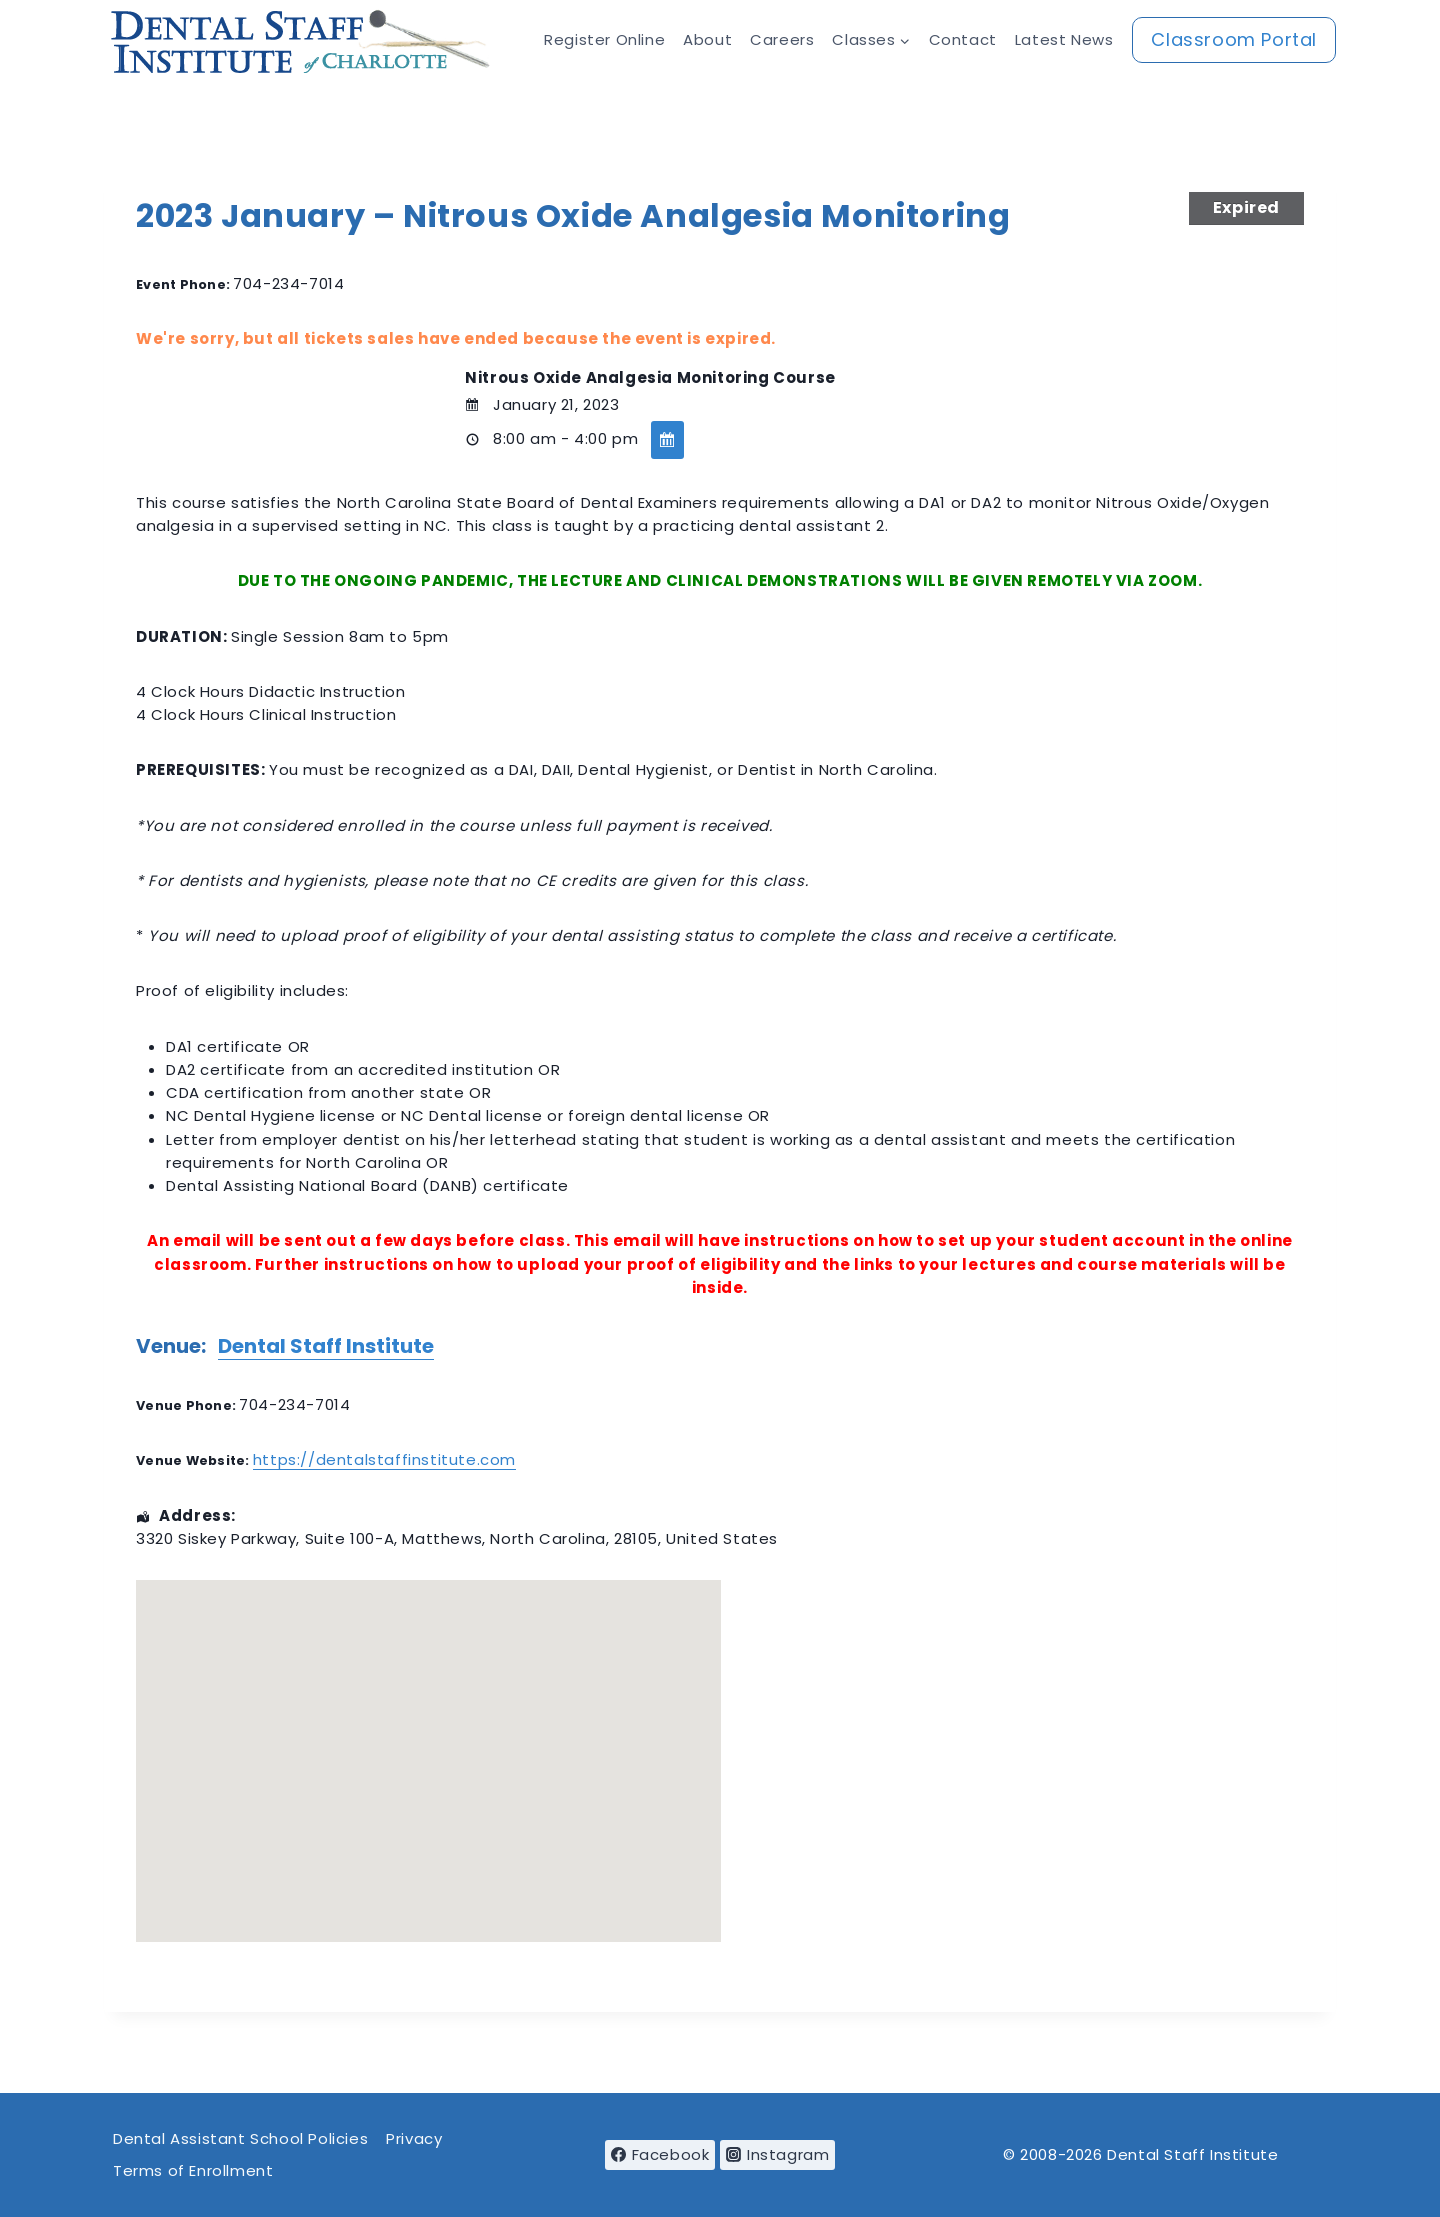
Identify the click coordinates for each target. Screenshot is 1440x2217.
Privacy (414, 2138)
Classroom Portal (1234, 39)
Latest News (1064, 39)
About (707, 39)
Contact (963, 39)
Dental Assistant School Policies (240, 2138)
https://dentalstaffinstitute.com (384, 1459)
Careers (782, 39)
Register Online (604, 39)
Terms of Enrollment (193, 2170)
